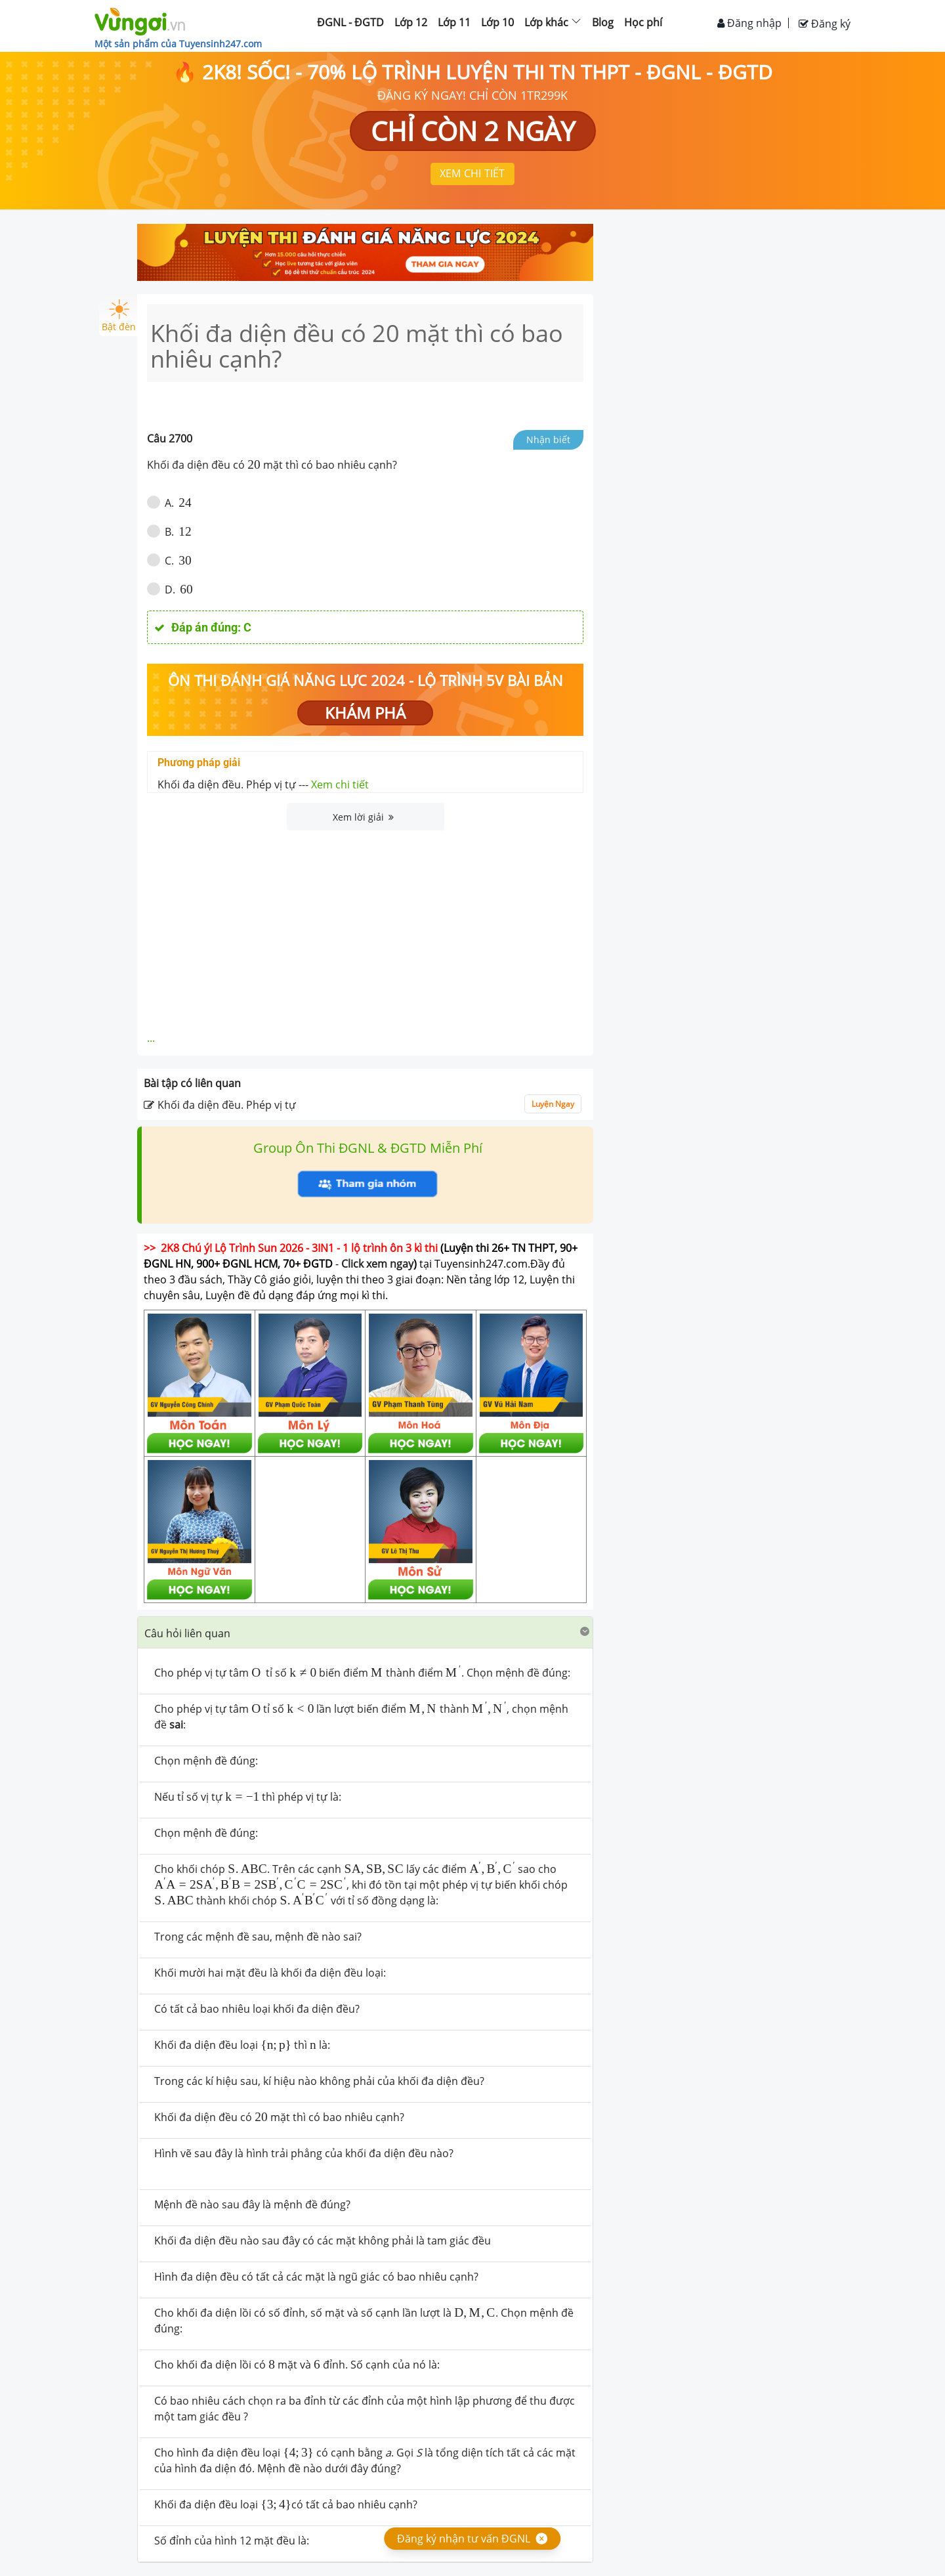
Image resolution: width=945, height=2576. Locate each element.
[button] (365, 1632)
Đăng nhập (749, 23)
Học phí (643, 22)
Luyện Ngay (553, 1103)
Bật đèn (119, 316)
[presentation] (253, 465)
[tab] (365, 1632)
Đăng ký (824, 23)
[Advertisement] (365, 929)
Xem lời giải (363, 817)
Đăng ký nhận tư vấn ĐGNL (463, 2538)
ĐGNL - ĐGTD (350, 22)
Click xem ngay (377, 1263)
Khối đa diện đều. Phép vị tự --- (263, 784)
